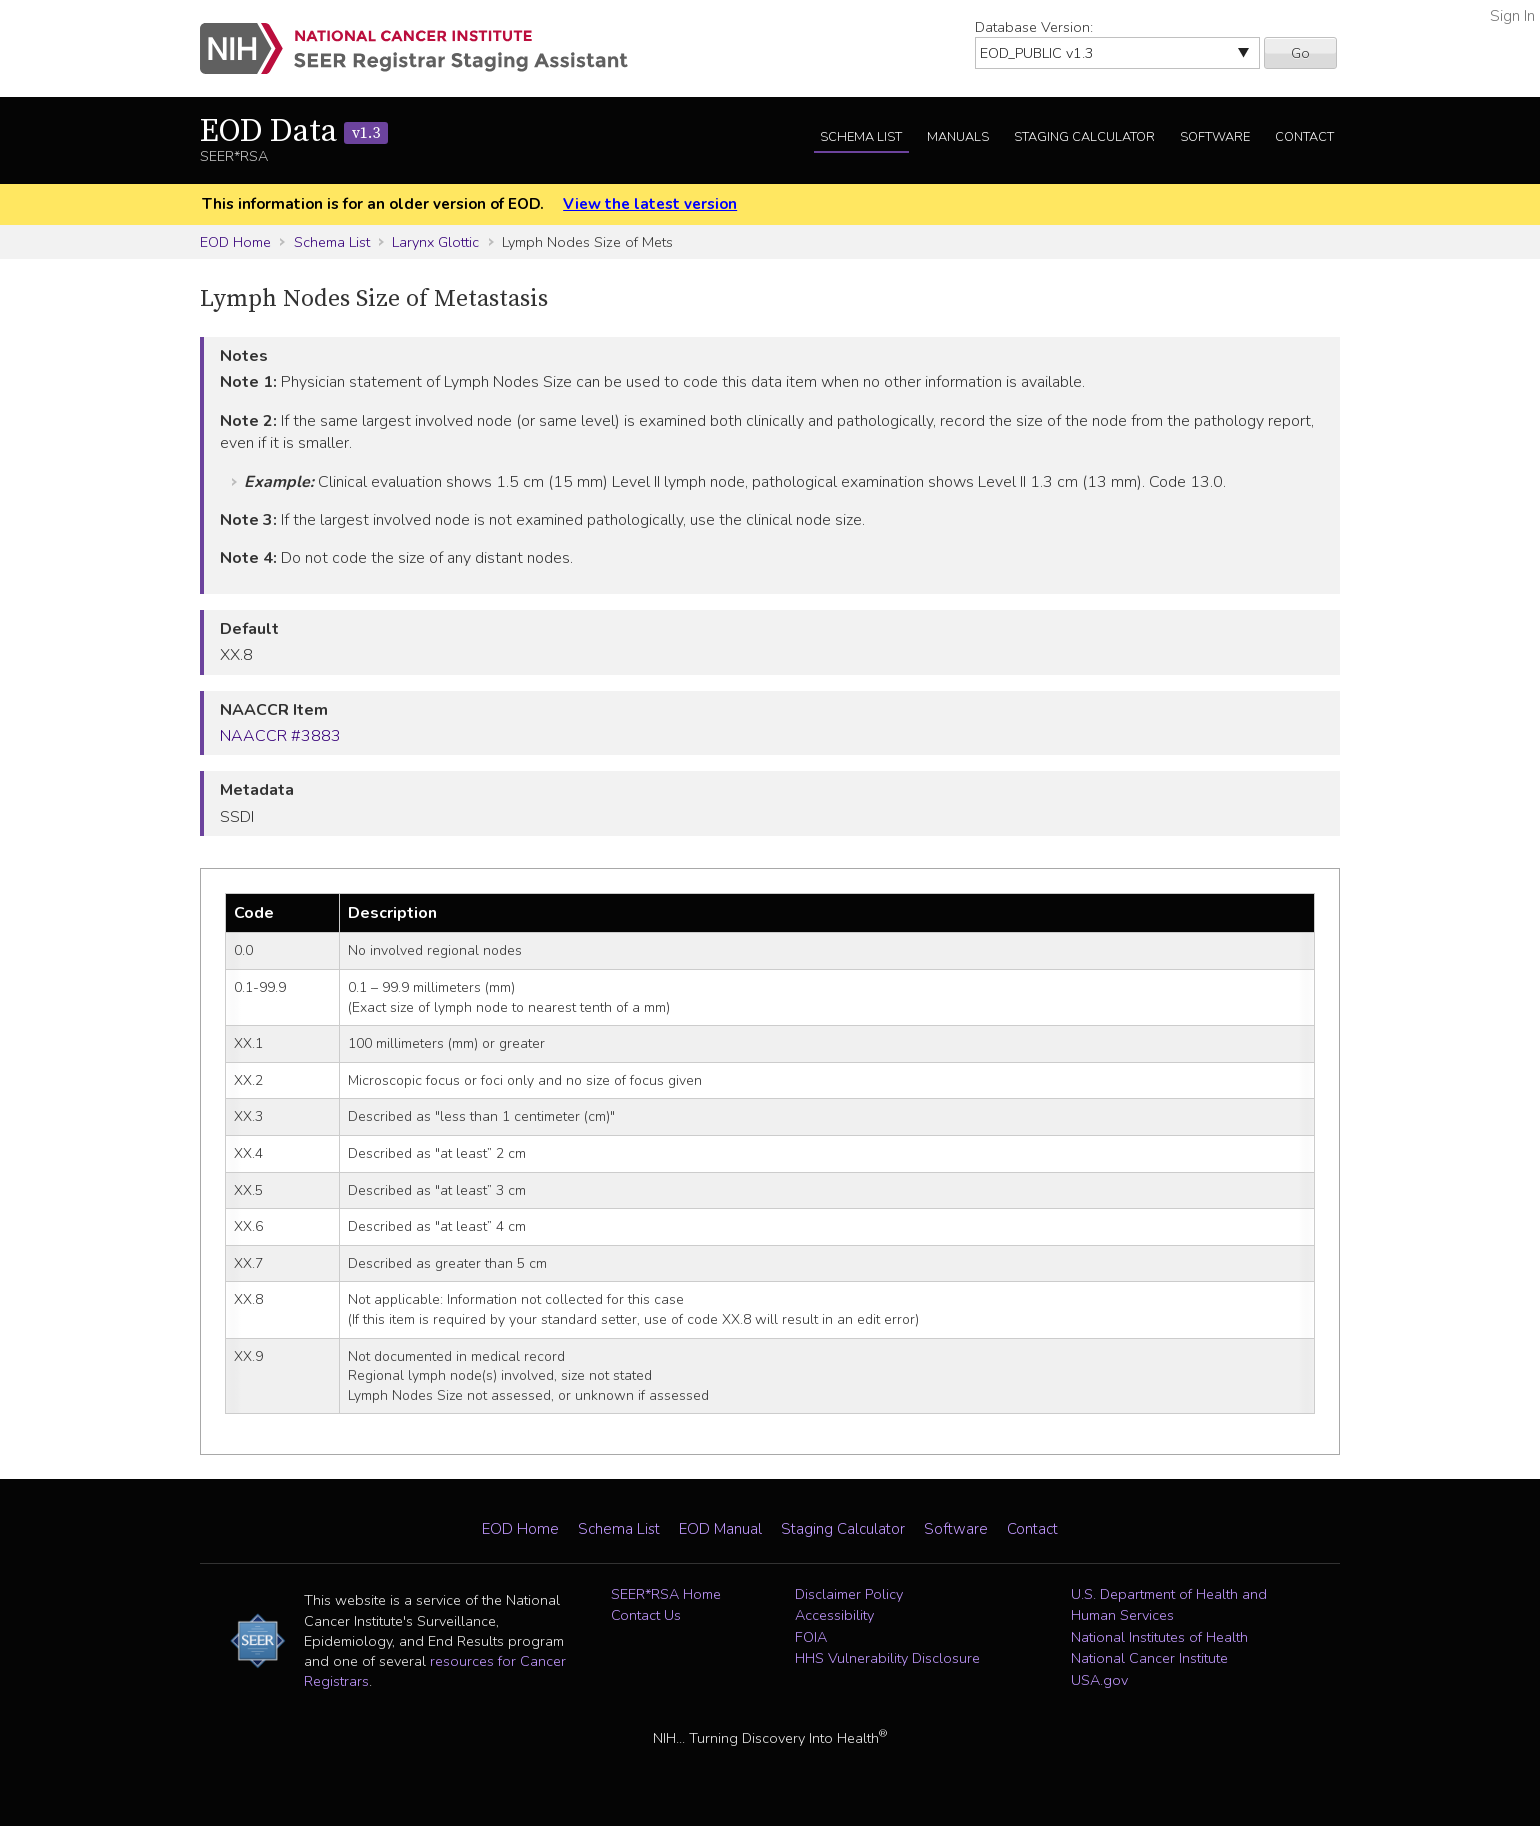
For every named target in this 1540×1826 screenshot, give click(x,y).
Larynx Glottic (435, 242)
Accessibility (834, 1615)
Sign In (1512, 16)
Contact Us (646, 1615)
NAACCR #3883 (280, 736)
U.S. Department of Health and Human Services (1169, 1605)
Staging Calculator (1084, 137)
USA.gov (1099, 1680)
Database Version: (1034, 27)
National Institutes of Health (1159, 1637)
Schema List (861, 137)
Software (1215, 137)
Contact (1304, 137)
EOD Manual (720, 1529)
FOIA (811, 1637)
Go (1300, 53)
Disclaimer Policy (849, 1594)
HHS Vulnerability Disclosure (887, 1658)
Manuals (958, 137)
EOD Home (235, 242)
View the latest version (650, 204)
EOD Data (294, 132)
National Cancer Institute (1149, 1658)
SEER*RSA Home (666, 1594)
